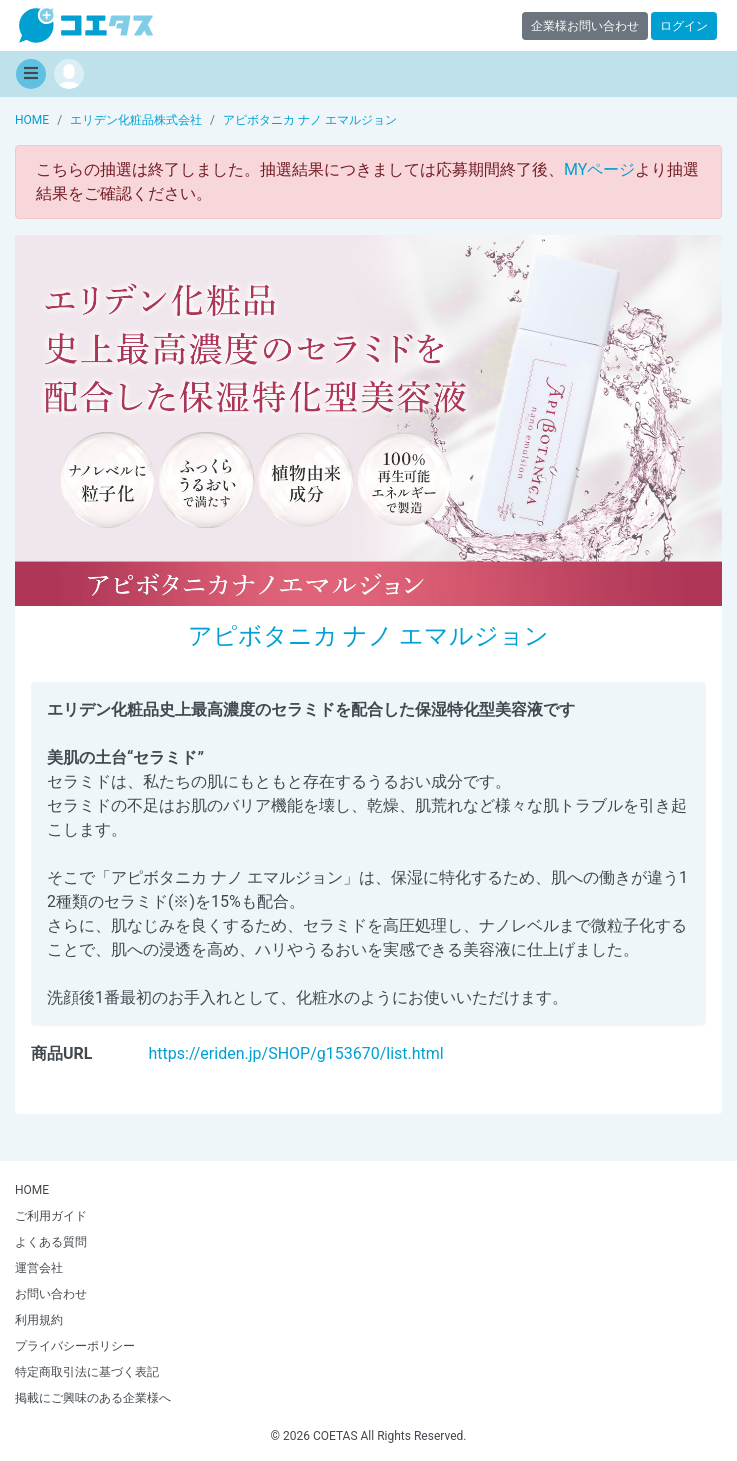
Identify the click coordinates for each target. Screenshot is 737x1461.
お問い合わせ (51, 1294)
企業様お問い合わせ (585, 26)
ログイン (684, 26)
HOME (32, 1190)
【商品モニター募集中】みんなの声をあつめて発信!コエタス (86, 25)
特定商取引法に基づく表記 (87, 1372)
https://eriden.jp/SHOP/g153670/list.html (296, 1053)
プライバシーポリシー (75, 1346)
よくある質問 (51, 1242)
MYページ (599, 169)
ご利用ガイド (51, 1216)
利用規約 (39, 1320)
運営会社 (39, 1268)
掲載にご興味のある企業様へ (93, 1398)
